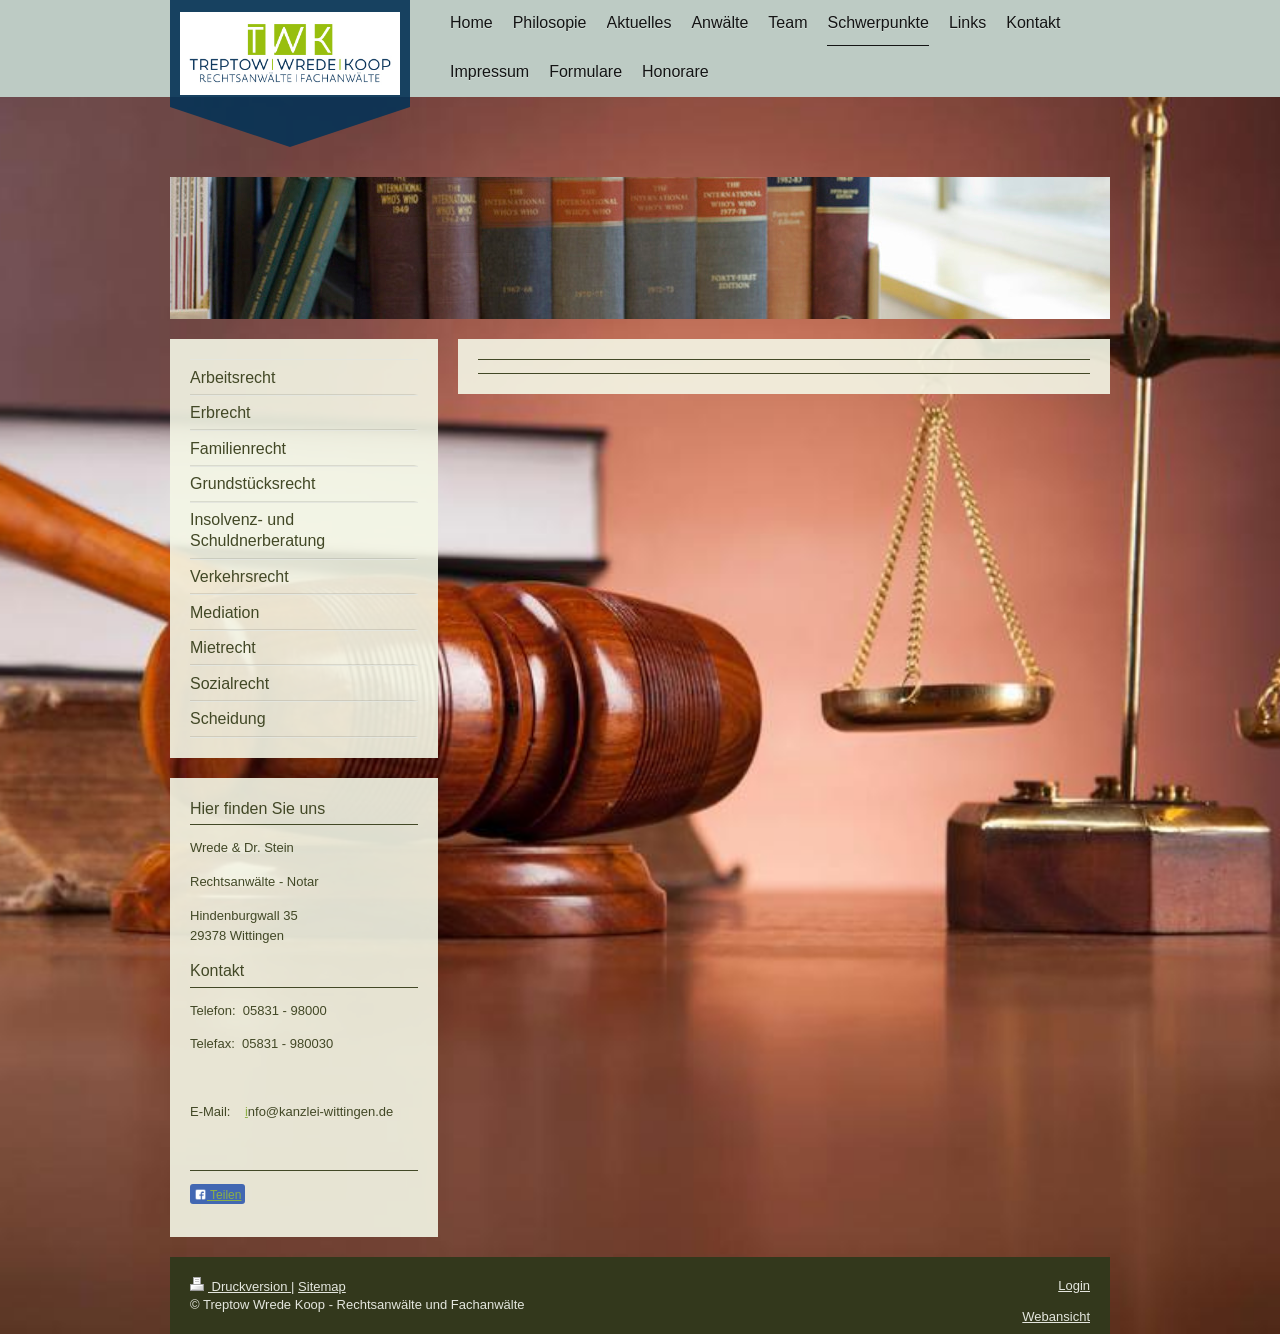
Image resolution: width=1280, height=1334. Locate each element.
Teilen (217, 1195)
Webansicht (1056, 1316)
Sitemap (322, 1286)
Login (1074, 1285)
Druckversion (240, 1286)
